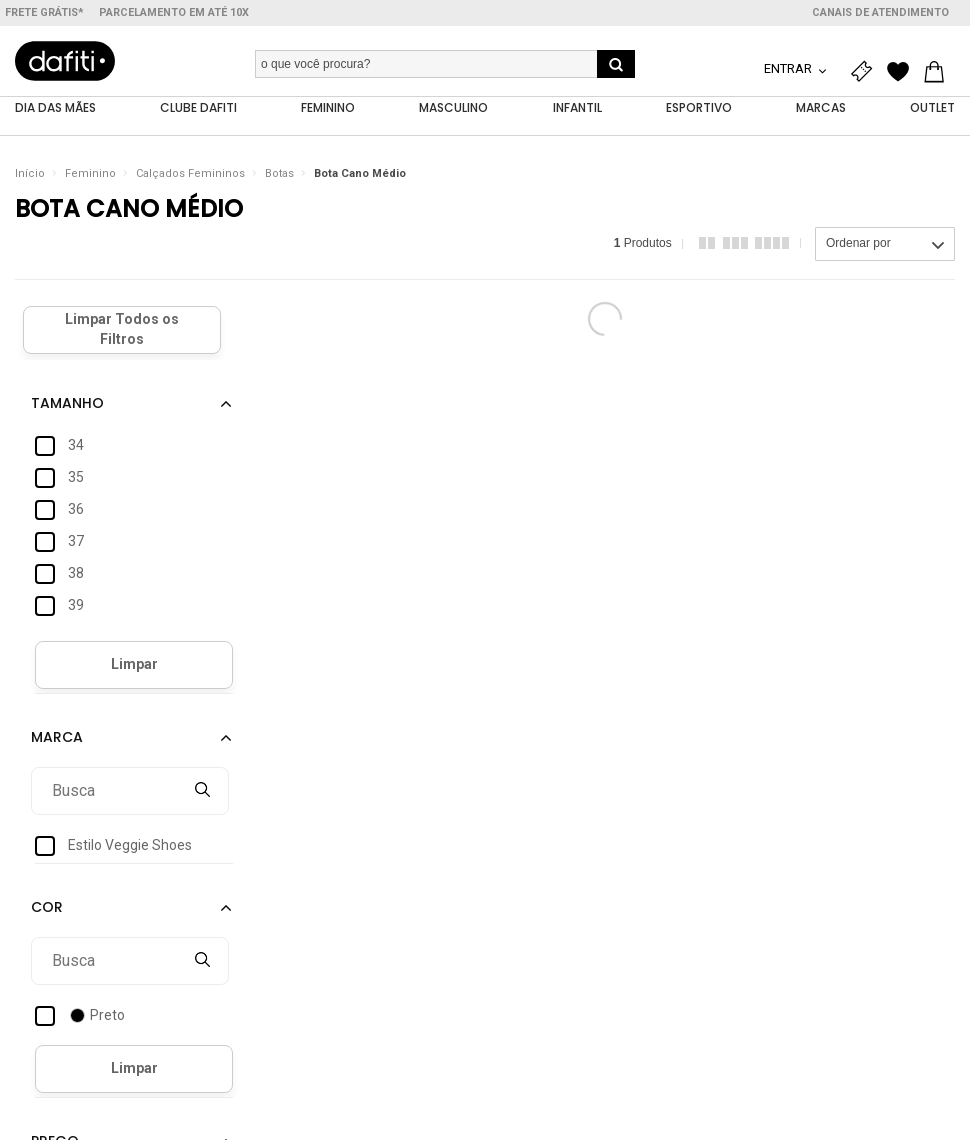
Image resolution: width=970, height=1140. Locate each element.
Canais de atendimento (880, 12)
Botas (279, 174)
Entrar (789, 68)
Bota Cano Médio (360, 174)
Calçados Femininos (190, 174)
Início (30, 174)
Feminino (90, 174)
